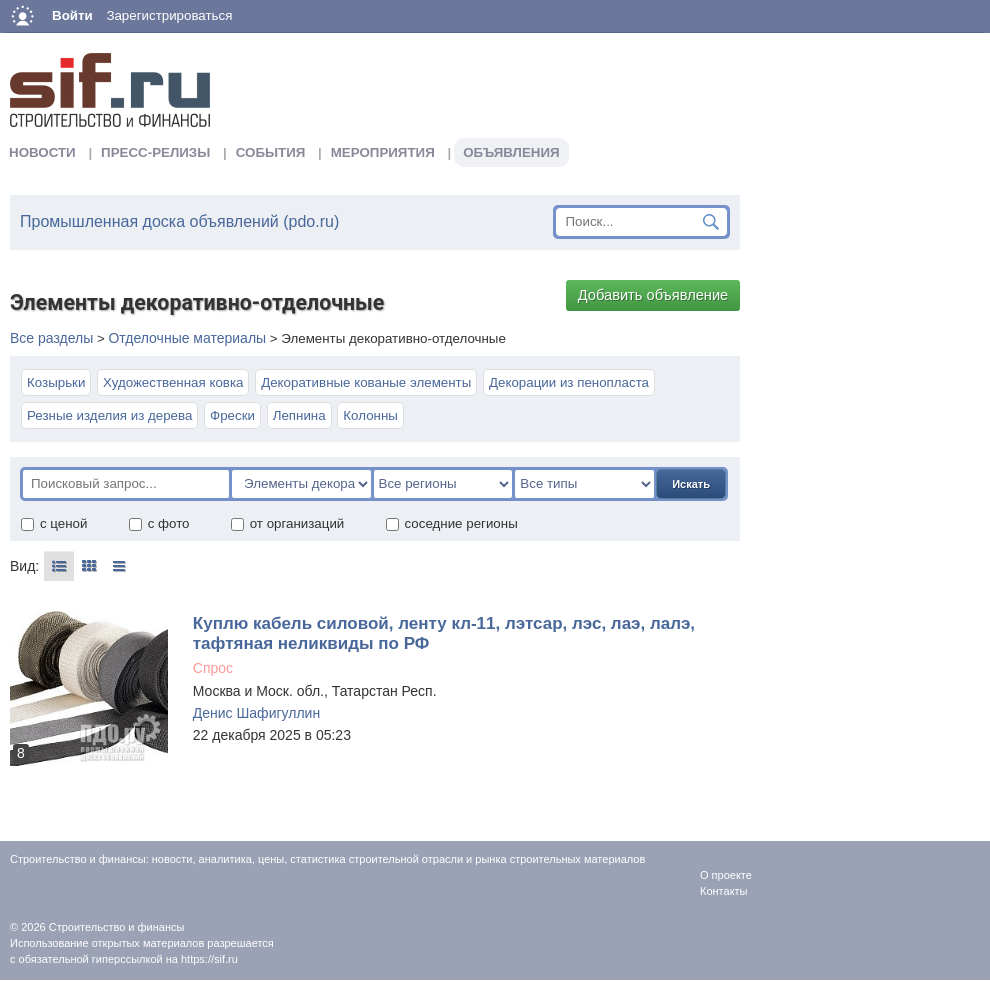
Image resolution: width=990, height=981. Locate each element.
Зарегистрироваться (169, 15)
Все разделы (51, 338)
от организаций (287, 523)
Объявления (511, 152)
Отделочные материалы (187, 338)
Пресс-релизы (155, 152)
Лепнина (299, 415)
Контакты (724, 891)
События (271, 152)
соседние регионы (451, 523)
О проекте (726, 875)
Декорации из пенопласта (569, 382)
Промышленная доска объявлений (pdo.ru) (179, 221)
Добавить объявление (653, 295)
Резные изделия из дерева (109, 415)
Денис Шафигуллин (256, 713)
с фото (159, 523)
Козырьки (56, 382)
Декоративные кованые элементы (366, 382)
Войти (72, 15)
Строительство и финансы (117, 927)
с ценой (53, 523)
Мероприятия (383, 152)
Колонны (370, 415)
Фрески (232, 415)
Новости (42, 152)
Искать (691, 484)
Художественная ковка (173, 382)
